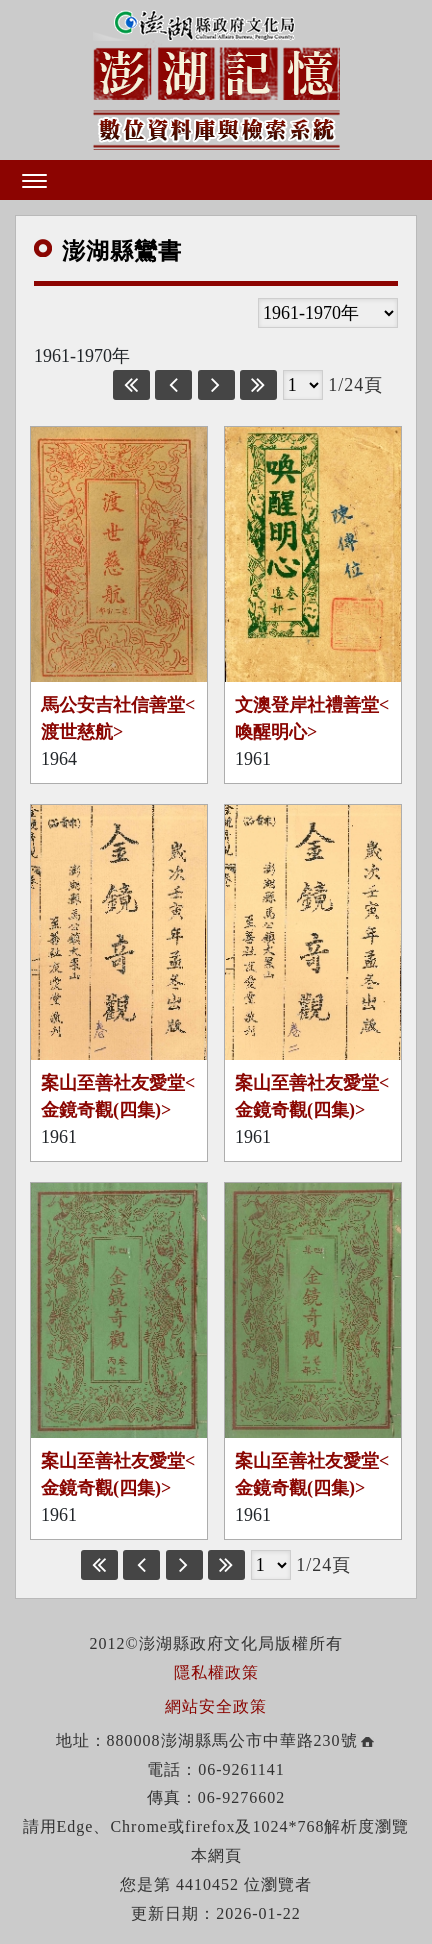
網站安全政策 (216, 1706)
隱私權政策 (216, 1672)
